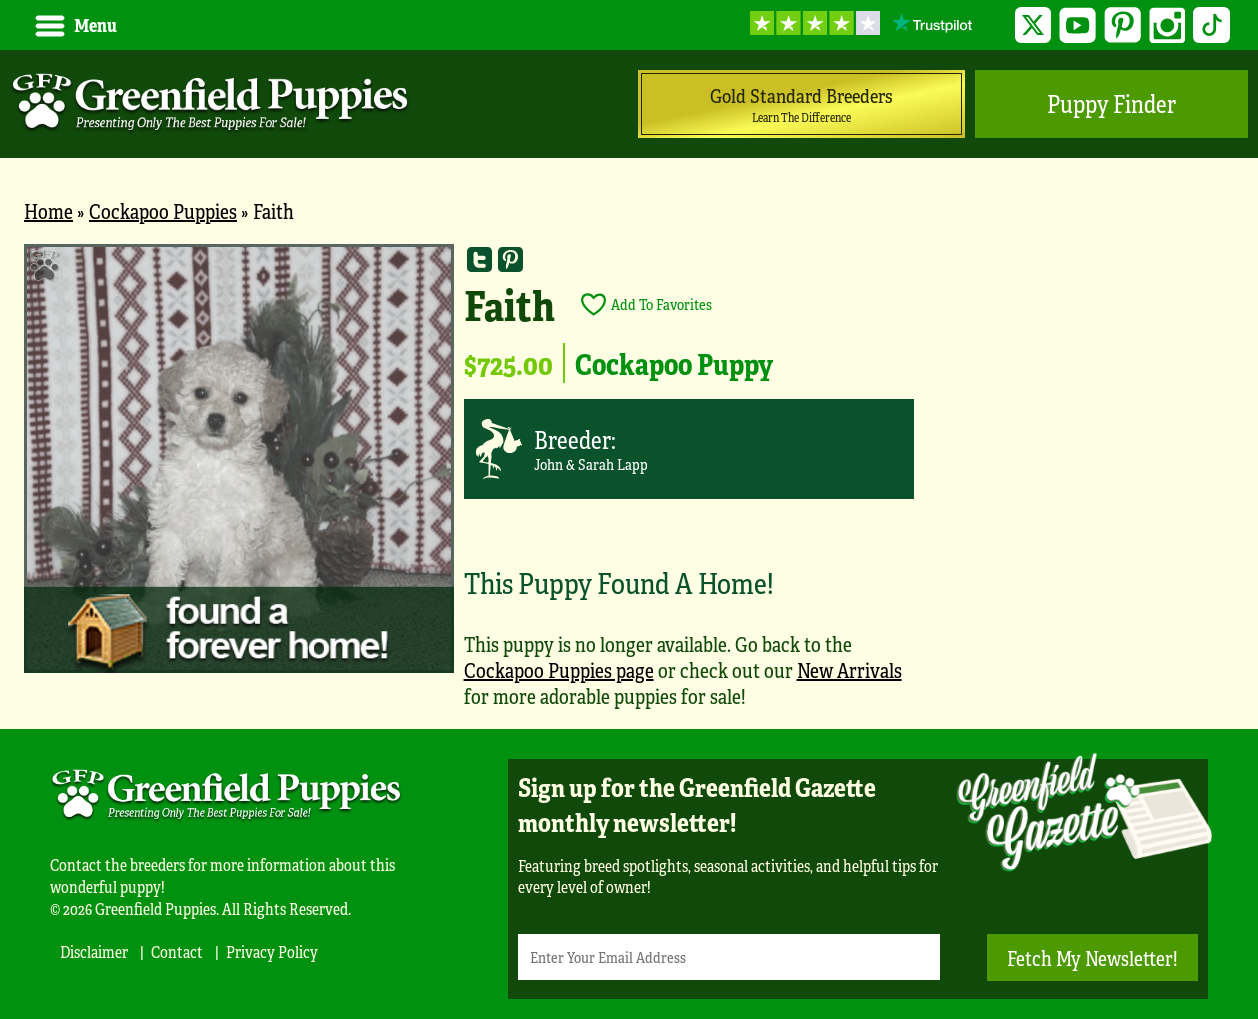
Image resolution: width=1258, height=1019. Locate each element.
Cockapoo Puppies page (559, 669)
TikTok (1211, 25)
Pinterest (1122, 25)
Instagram (1167, 25)
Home (48, 210)
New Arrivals (849, 669)
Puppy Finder (1111, 103)
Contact (177, 951)
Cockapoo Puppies (163, 210)
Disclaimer (94, 951)
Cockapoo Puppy (674, 363)
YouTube (1077, 25)
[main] (629, 486)
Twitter (1033, 25)
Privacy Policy (272, 951)
